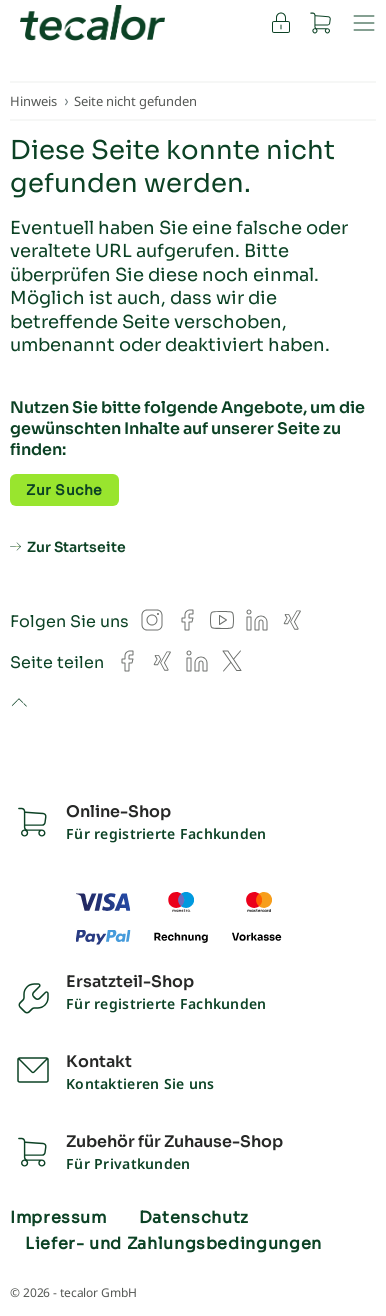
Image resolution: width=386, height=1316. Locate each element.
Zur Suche (64, 490)
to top (18, 704)
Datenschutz (194, 1218)
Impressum (58, 1218)
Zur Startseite (76, 547)
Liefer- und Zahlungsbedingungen (173, 1244)
